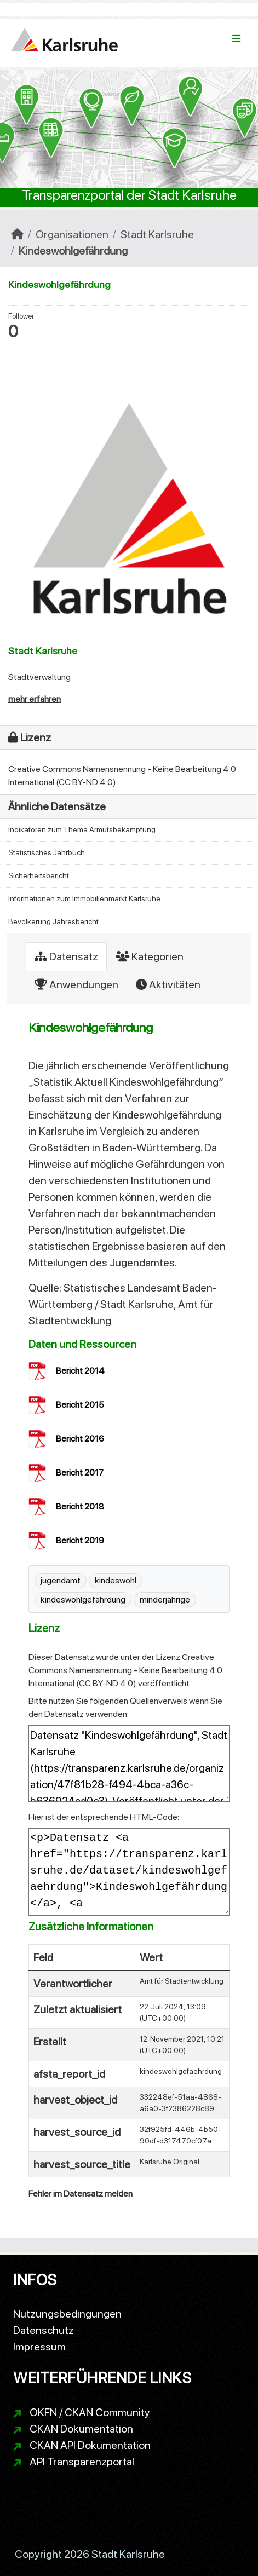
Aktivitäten (168, 984)
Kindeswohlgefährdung (73, 250)
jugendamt (61, 1580)
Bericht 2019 (80, 1540)
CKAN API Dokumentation (90, 2445)
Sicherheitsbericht (38, 875)
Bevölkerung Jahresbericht (53, 921)
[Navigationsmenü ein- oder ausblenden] (236, 39)
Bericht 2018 (80, 1506)
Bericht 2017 (80, 1472)
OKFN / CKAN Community (90, 2412)
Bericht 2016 (80, 1438)
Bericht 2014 (80, 1370)
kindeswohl (115, 1580)
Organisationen (72, 234)
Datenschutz (43, 2330)
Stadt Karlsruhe (157, 234)
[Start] (17, 234)
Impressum (39, 2346)
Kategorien (150, 956)
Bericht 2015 (80, 1404)
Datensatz (66, 956)
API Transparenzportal (82, 2461)
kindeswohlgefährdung (83, 1599)
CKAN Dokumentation (81, 2428)
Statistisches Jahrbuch (46, 852)
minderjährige (165, 1599)
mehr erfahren (34, 699)
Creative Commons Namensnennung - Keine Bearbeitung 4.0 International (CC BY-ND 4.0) (125, 1670)
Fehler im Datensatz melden (80, 2193)
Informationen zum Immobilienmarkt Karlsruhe (84, 898)
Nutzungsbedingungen (67, 2313)
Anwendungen (76, 984)
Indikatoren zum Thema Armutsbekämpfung (82, 829)
